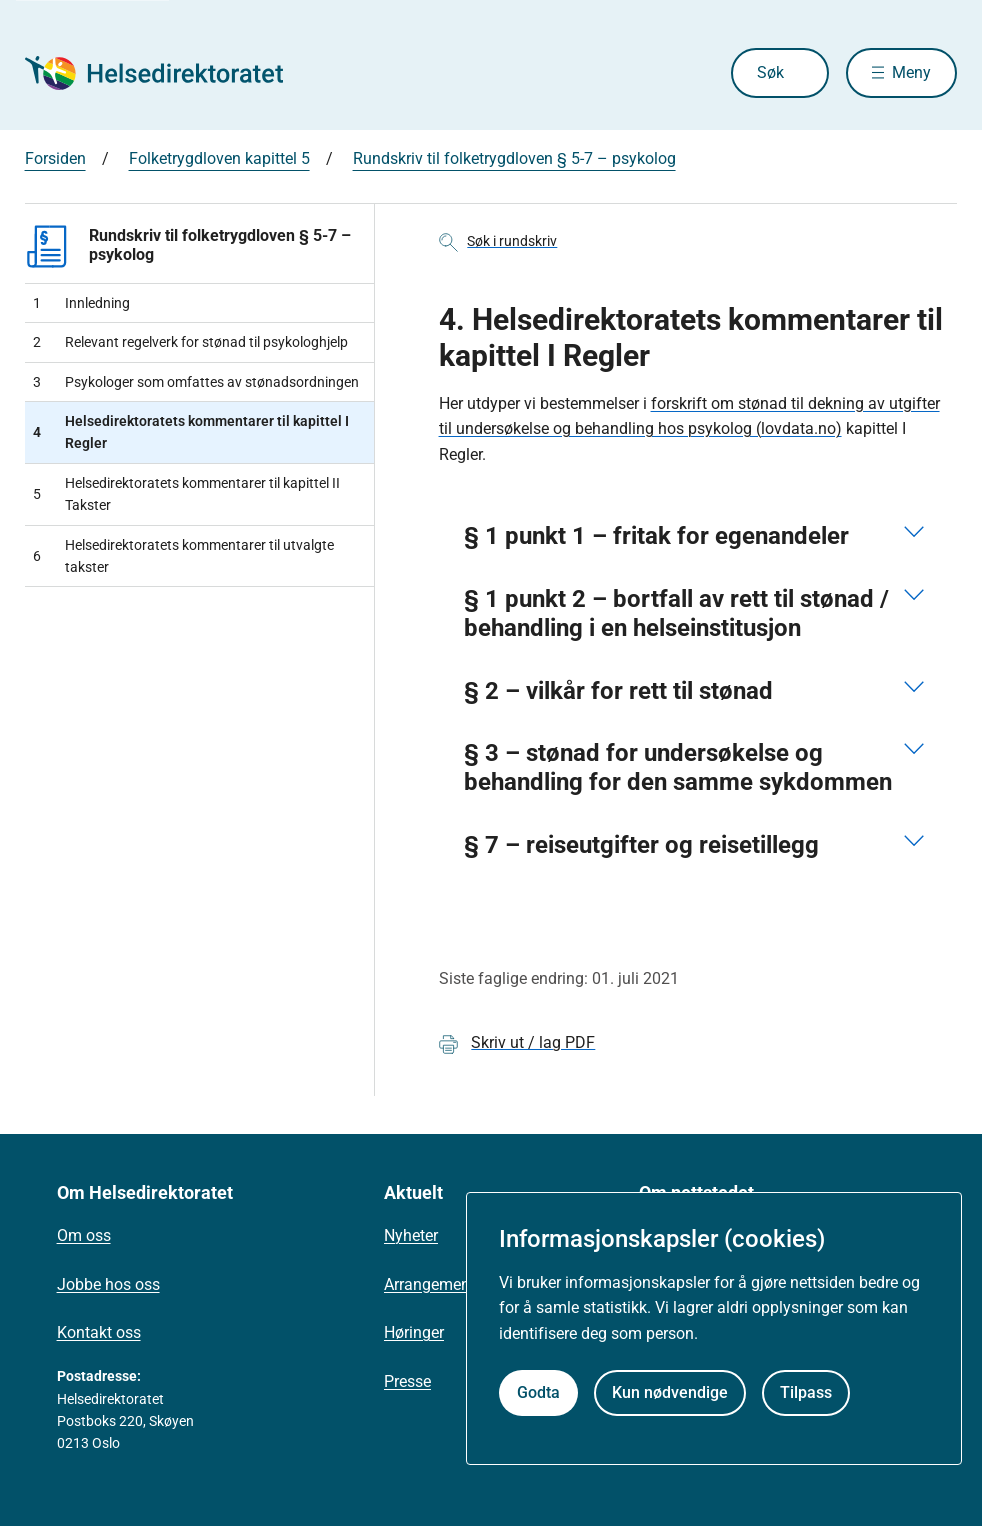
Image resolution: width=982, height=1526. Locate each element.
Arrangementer (436, 1284)
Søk (770, 72)
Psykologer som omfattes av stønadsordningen (196, 382)
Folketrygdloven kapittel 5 (219, 158)
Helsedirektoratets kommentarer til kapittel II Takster (186, 494)
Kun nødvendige (670, 1392)
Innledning (81, 303)
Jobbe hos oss (108, 1284)
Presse (407, 1381)
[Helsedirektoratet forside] (169, 73)
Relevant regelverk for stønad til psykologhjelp (190, 342)
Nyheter (411, 1235)
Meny (911, 72)
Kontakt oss (99, 1332)
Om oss (84, 1235)
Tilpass (806, 1392)
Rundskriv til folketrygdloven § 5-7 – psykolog (514, 158)
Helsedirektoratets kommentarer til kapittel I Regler (191, 432)
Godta (538, 1392)
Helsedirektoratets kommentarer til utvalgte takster (183, 556)
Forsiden (55, 158)
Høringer (414, 1332)
